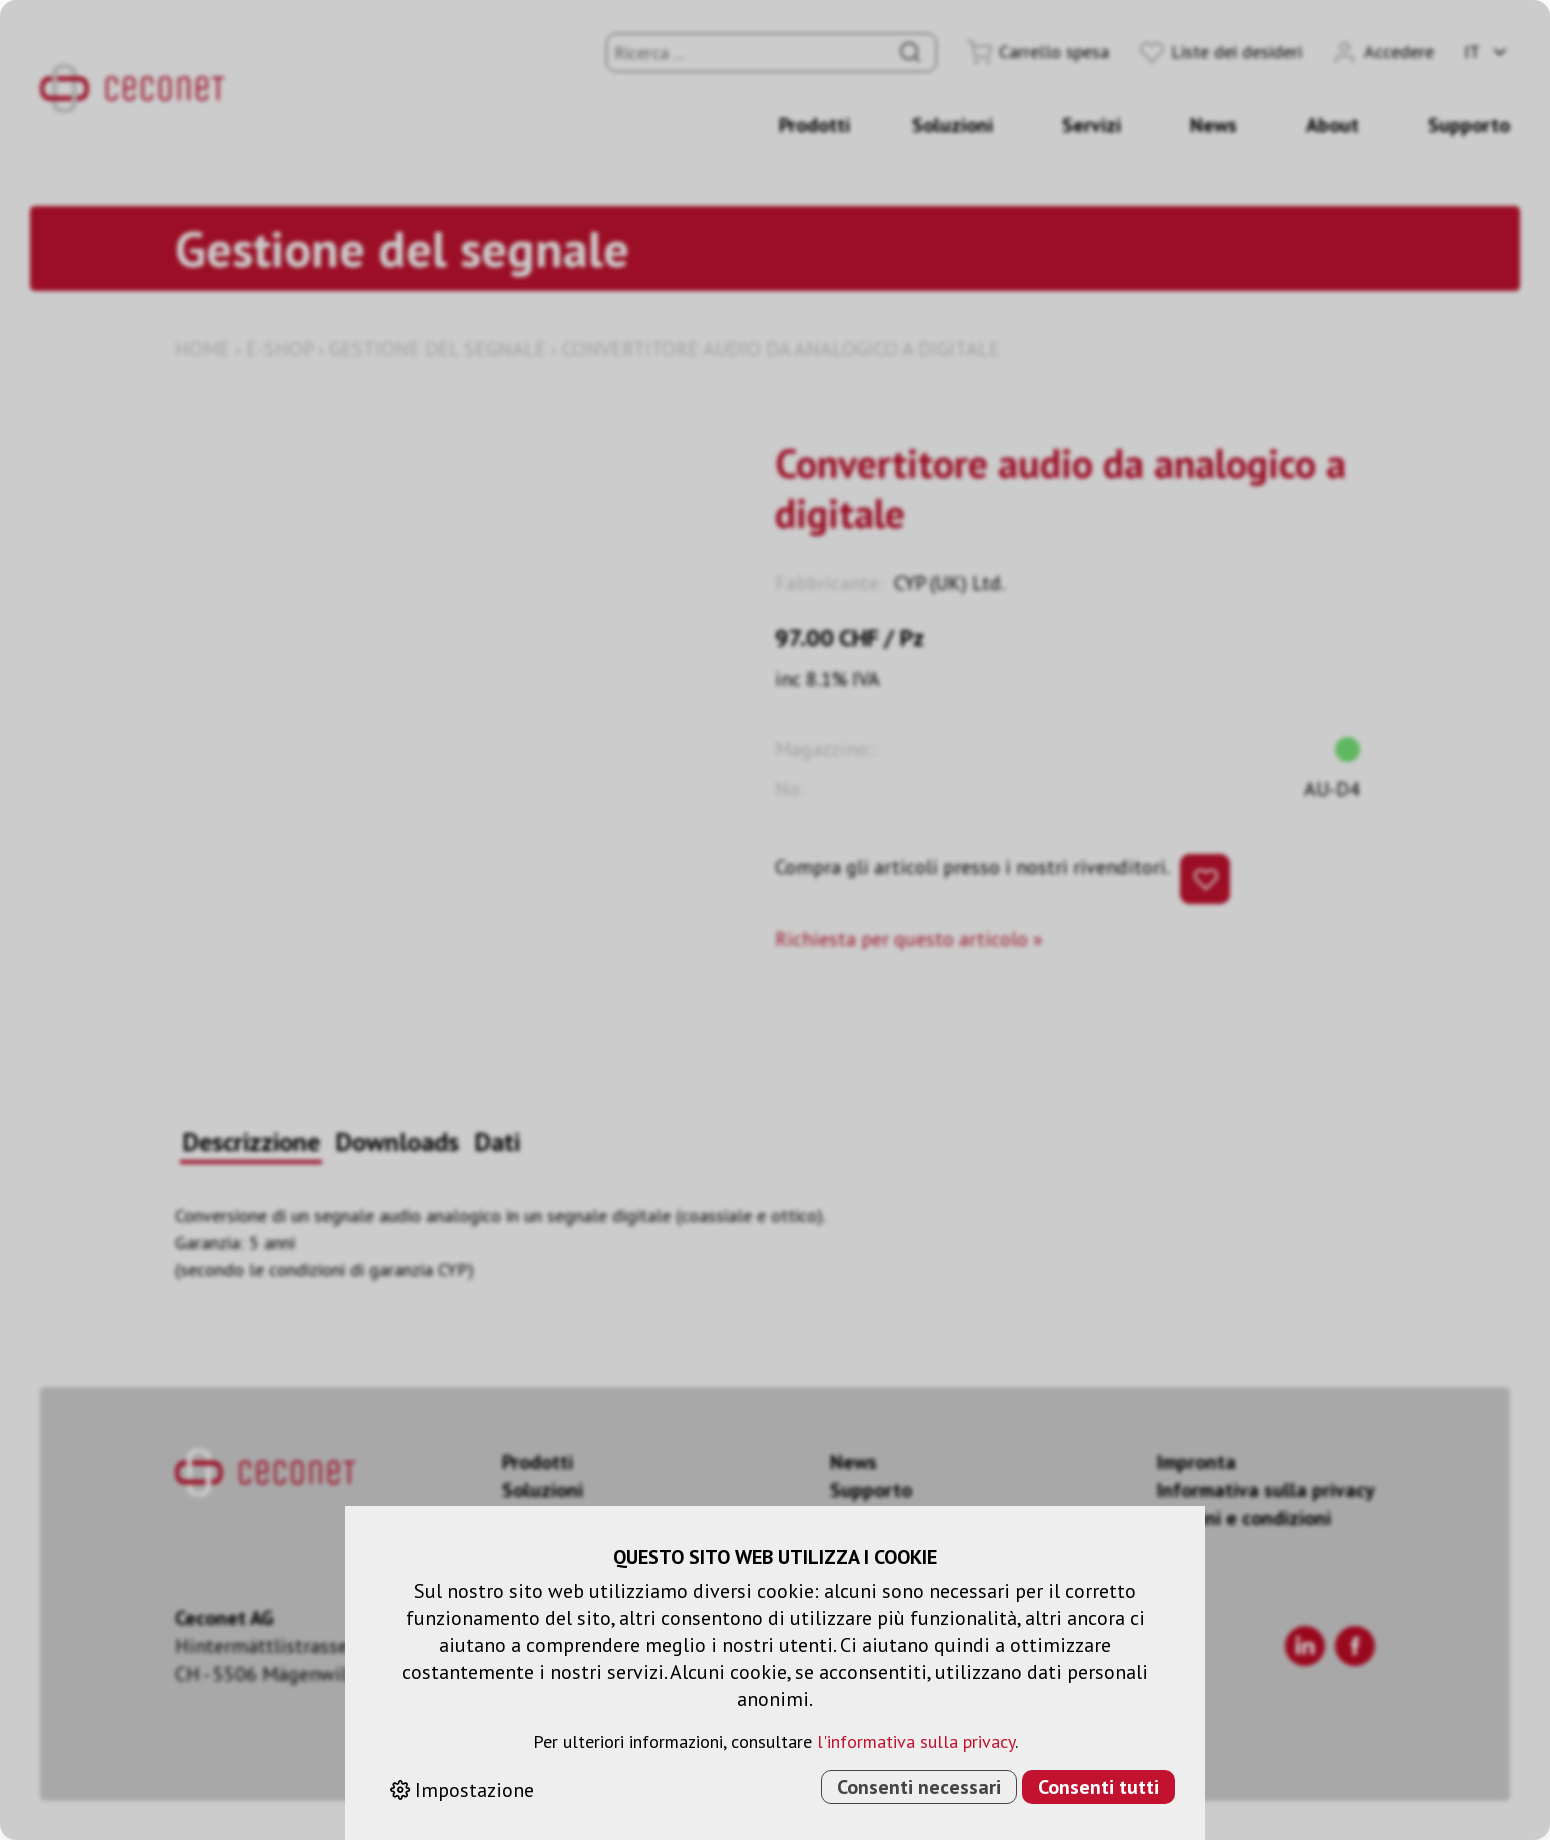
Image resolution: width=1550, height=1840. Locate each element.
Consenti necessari (919, 1787)
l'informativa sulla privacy (916, 1741)
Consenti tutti (1098, 1787)
